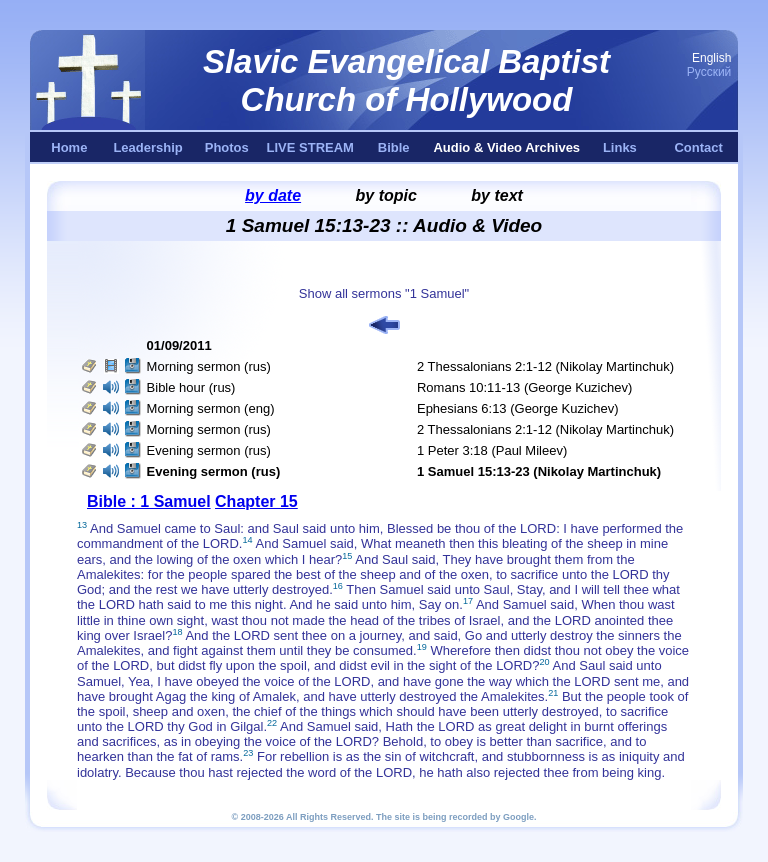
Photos (227, 147)
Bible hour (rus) (191, 387)
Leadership (147, 147)
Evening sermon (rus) (209, 450)
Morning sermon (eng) (211, 408)
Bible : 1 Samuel (149, 501)
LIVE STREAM (310, 147)
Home (69, 147)
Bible (394, 147)
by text (497, 195)
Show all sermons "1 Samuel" (384, 293)
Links (620, 147)
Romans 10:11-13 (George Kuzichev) (524, 387)
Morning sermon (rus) (209, 366)
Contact (698, 147)
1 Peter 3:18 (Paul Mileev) (492, 450)
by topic (386, 195)
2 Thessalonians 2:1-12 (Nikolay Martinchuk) (545, 366)
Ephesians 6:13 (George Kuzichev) (518, 408)
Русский (709, 72)
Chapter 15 (256, 501)
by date (273, 195)
